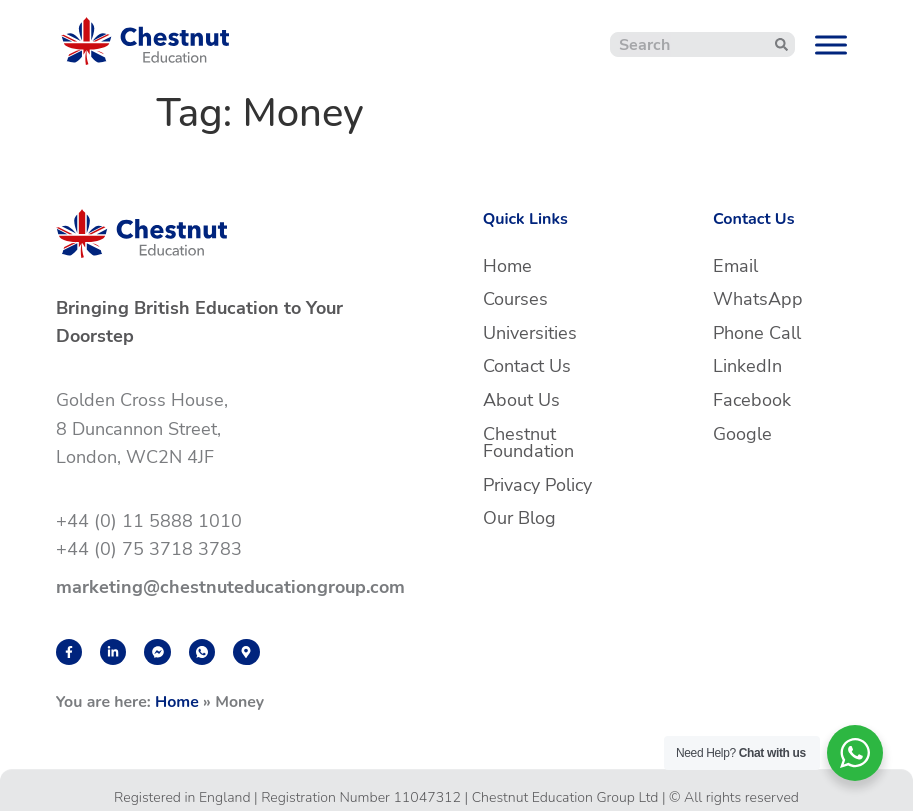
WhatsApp (758, 299)
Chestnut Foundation (528, 443)
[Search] (781, 44)
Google (742, 434)
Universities (530, 333)
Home (177, 702)
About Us (521, 400)
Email (735, 266)
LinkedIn (747, 366)
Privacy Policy (537, 485)
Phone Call (757, 333)
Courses (515, 299)
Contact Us (527, 366)
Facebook (752, 400)
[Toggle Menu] (831, 44)
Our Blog (519, 518)
